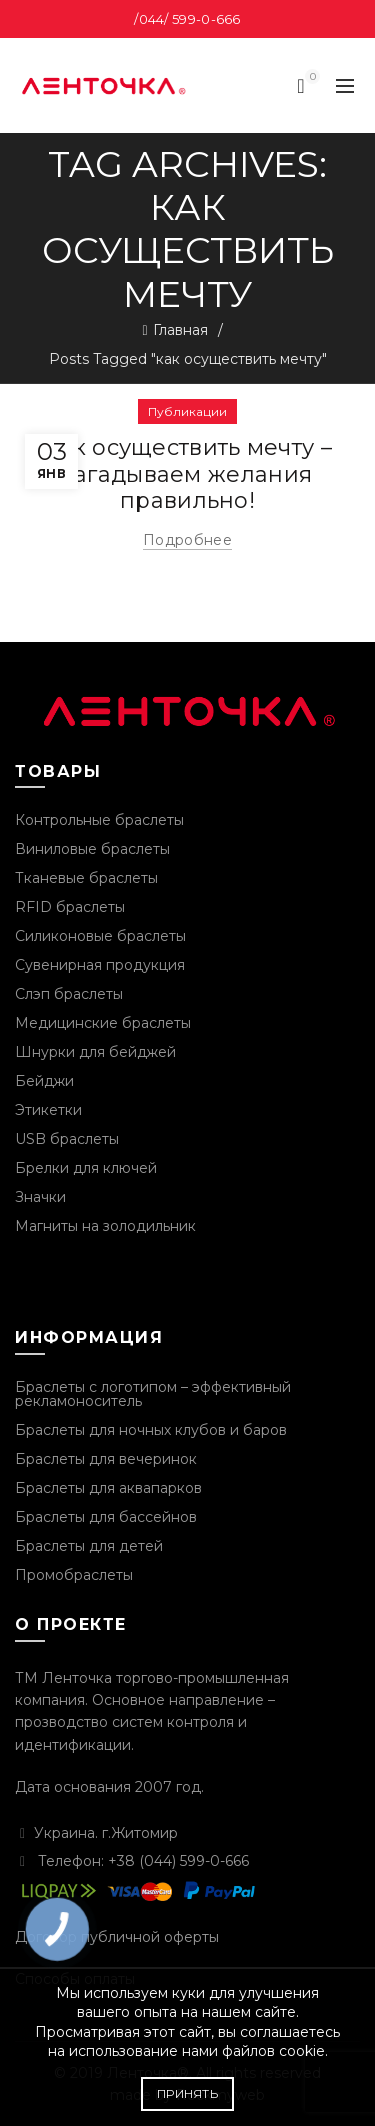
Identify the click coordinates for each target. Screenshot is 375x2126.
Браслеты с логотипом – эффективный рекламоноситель (153, 1394)
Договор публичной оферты (117, 1937)
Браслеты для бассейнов (106, 1517)
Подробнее (187, 540)
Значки (40, 1197)
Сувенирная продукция (100, 965)
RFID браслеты (70, 907)
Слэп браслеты (69, 994)
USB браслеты (67, 1139)
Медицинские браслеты (103, 1023)
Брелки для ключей (86, 1168)
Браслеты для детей (89, 1546)
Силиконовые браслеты (100, 936)
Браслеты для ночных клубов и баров (151, 1430)
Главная (180, 330)
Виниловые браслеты (92, 849)
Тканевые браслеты (86, 878)
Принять (187, 2093)
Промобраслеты (74, 1575)
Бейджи (44, 1081)
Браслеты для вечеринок (106, 1459)
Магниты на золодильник (105, 1226)
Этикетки (48, 1110)
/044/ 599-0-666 (187, 19)
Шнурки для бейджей (95, 1052)
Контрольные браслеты (99, 820)
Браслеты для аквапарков (108, 1488)
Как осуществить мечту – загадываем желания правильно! (187, 474)
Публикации (187, 411)
